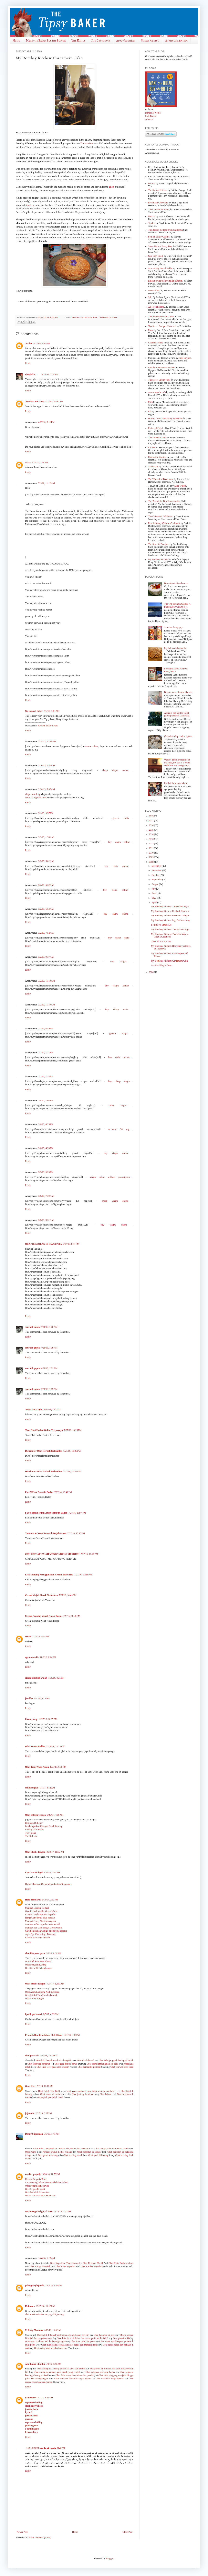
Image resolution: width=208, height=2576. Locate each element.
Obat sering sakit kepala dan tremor (51, 2348)
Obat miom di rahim (50, 2094)
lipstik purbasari (33, 2014)
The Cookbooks (100, 40)
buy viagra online (119, 842)
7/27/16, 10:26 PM (72, 1451)
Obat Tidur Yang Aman (37, 1767)
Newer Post (22, 2532)
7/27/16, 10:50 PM (71, 1616)
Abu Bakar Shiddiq (35, 2364)
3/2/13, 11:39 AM (46, 1004)
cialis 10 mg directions (36, 797)
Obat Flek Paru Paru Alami (38, 1961)
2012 (151, 843)
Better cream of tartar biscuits (178, 692)
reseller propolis (33, 2174)
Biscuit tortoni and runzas (176, 583)
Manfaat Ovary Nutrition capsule (40, 1921)
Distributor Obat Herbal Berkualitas (43, 1451)
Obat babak (105, 2094)
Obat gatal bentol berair (66, 2063)
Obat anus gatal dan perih (83, 2341)
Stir (149, 297)
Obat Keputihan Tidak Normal (65, 2263)
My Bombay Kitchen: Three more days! (170, 906)
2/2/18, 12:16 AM (45, 2086)
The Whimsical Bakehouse (160, 479)
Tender (151, 223)
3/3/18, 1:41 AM (51, 2134)
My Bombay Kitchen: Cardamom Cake (169, 960)
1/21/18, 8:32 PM (71, 2035)
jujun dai (29, 2113)
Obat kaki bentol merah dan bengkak (53, 2060)
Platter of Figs (154, 428)
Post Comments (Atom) (40, 2537)
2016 (151, 825)
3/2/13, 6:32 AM (46, 885)
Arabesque (153, 466)
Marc (28, 462)
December (157, 865)
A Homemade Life (157, 392)
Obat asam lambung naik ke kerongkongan (45, 2341)
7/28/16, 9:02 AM (41, 1636)
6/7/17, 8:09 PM (53, 1953)
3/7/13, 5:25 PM (45, 1172)
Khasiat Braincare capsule (37, 1937)
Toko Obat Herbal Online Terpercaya (44, 1430)
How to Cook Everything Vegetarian (165, 418)
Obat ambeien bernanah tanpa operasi (72, 2378)
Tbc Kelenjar (31, 1836)
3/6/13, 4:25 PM (45, 1124)
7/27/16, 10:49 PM (67, 1595)
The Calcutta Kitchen (161, 941)
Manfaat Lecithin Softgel (37, 1908)
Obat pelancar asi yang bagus (100, 2372)
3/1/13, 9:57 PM (45, 813)
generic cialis (120, 818)
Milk (150, 402)
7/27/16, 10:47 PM (89, 1554)
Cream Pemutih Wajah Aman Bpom (43, 1616)
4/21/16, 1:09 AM (49, 1347)
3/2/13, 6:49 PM (45, 1028)
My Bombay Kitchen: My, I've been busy (170, 920)
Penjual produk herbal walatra (57, 2152)
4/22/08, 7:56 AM (50, 374)
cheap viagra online (115, 770)
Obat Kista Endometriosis (121, 2263)
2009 (151, 857)
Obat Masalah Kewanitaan (37, 2192)
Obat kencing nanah (72, 2155)
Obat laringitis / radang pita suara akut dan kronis (61, 2368)
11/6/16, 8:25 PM (56, 1677)
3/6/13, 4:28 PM (45, 1148)
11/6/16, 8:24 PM (48, 1657)
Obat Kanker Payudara (91, 2266)
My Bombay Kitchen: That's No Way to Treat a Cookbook (170, 935)
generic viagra (118, 1033)
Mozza (151, 216)
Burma (151, 183)
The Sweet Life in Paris (159, 379)
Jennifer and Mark (34, 401)
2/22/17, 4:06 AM (55, 1815)
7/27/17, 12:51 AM (55, 1983)
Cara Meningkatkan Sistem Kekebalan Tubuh (46, 2182)
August (155, 884)
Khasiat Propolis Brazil (36, 2179)
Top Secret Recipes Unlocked (162, 326)
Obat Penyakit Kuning (35, 1964)
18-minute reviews (176, 40)
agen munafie (32, 1657)
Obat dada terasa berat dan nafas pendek (75, 2375)
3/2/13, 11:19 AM (46, 980)
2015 (151, 829)
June (154, 893)
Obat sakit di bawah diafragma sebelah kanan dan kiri (63, 2335)
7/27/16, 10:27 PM (72, 1471)
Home (16, 40)
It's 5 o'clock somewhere (175, 783)
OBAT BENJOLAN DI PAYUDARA (43, 1244)
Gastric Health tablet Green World (41, 1911)
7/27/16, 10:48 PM (83, 1574)
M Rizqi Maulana (34, 2330)
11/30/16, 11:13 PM (55, 1746)
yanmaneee (30, 2397)
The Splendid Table (157, 437)
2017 (151, 820)
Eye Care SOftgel (34, 1872)
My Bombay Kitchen (158, 559)
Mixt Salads (154, 290)
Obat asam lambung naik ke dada (103, 2063)
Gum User (30, 2086)
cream (28, 1636)
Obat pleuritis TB (121, 2338)
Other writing (150, 40)
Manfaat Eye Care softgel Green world (43, 1927)
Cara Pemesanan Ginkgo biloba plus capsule (46, 1930)
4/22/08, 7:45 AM (42, 343)
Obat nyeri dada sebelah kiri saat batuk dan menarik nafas (69, 2344)
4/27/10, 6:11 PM (46, 422)
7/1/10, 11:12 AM (46, 483)
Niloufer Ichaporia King (82, 317)
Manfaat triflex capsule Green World (42, 1924)
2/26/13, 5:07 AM (46, 789)
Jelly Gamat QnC (34, 1409)
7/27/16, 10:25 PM (72, 1430)
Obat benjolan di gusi (104, 2335)
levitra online (91, 746)
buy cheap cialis (118, 937)
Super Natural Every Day (160, 246)
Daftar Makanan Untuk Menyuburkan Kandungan (48, 1884)
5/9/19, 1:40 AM (53, 2364)
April (154, 902)
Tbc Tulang (30, 1833)
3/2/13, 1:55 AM (46, 837)
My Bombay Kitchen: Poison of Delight (170, 915)
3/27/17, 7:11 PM (52, 1872)
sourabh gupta (32, 1327)
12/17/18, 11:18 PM (45, 2306)
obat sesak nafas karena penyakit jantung (44, 2314)
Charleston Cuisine (157, 457)
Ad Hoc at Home (156, 306)
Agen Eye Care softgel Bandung (40, 1934)
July (154, 888)
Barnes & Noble (153, 112)
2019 (151, 816)
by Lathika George (176, 190)
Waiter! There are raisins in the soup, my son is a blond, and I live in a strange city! (177, 762)
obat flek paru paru (35, 1953)
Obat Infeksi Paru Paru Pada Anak (41, 1995)
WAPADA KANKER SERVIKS (40, 2195)
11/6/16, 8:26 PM (42, 1698)
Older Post (127, 2532)
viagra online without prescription (110, 1177)
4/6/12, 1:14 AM (51, 711)
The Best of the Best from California (165, 230)
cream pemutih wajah (36, 1677)
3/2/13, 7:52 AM (46, 932)
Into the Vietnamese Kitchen (161, 367)
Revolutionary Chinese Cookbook (164, 523)
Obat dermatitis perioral (89, 2067)
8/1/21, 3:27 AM (45, 2397)
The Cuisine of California (160, 516)
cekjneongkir (31, 1787)
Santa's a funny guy (173, 627)
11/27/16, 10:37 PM (48, 1719)
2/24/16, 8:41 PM (71, 1244)
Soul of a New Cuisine (159, 236)
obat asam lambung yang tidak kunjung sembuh (90, 2091)
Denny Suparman (34, 2134)
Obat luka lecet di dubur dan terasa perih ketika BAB (82, 2338)
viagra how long (32, 794)
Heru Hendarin (33, 1899)
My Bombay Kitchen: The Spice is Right (170, 929)
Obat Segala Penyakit (35, 2189)
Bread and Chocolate (158, 202)
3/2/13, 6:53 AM (46, 909)
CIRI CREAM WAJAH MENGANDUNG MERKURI (52, 1554)
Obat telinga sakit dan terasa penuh (112, 2148)
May (154, 898)
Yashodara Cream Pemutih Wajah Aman (45, 1533)
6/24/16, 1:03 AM (52, 1409)
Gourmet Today (155, 342)
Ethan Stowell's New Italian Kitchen (165, 280)
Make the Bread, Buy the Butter (46, 40)
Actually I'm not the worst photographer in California (176, 714)
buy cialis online (116, 866)
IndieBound (150, 116)
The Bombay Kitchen (108, 317)
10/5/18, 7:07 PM (54, 2285)
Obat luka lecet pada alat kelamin (52, 2067)
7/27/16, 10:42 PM (63, 1492)
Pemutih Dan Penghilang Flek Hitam (43, 2035)
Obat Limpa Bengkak (40, 2266)
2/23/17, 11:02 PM (55, 1852)
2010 (151, 852)
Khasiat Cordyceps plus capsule (40, 1914)
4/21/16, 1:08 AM (49, 1327)
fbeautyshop (31, 1719)
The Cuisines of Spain (158, 209)
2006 (151, 972)
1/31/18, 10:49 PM (48, 2055)
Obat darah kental (85, 2060)
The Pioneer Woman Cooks (161, 316)
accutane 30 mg (119, 1129)
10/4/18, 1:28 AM (46, 2258)
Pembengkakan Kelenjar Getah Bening (43, 1826)
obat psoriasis (32, 2055)
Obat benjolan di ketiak (89, 2152)
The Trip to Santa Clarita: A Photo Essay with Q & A (177, 605)
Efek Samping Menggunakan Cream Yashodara (49, 1574)
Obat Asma (30, 2152)
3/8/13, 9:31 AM (46, 1220)
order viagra (117, 1105)
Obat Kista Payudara (65, 2266)
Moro (150, 330)
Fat (149, 411)
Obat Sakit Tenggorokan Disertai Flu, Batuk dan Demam (60, 2148)
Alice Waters (180, 485)
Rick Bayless (185, 358)
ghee (111, 186)
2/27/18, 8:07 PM (44, 2113)
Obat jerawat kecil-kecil (121, 2067)
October (156, 875)
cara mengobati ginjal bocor (39, 2211)
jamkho (29, 1698)
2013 (151, 839)
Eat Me (151, 447)
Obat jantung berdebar (83, 2094)
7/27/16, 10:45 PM (76, 1533)
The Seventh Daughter (158, 544)
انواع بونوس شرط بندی (50, 2448)
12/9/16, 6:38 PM (58, 1767)
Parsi (95, 317)
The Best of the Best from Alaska (164, 501)
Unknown (30, 2306)
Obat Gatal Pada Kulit (49, 2091)
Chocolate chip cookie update (178, 736)
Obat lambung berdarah (38, 2063)
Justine (28, 343)
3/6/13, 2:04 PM (45, 1100)
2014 (151, 834)
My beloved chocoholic (175, 648)
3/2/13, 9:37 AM (46, 957)
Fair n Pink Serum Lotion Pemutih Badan (46, 1512)
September (157, 879)
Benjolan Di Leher (34, 1823)
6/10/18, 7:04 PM (63, 2211)
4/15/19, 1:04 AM (52, 2330)
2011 (151, 848)
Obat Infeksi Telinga (35, 1815)
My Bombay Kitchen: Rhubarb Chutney (170, 911)
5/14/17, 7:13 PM (50, 1899)
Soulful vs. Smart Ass (161, 924)
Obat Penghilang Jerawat (37, 2185)
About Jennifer (125, 40)
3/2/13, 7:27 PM (45, 1052)
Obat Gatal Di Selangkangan (38, 1968)
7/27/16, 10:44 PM (77, 1512)
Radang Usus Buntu (34, 1829)
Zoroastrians (86, 143)
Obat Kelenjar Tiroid (93, 2263)
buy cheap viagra (119, 1081)
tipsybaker (30, 374)
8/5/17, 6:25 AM (50, 2014)
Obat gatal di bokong (98, 2155)
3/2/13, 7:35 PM (45, 1076)
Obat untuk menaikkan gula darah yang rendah (57, 2372)
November (157, 870)
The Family (78, 40)
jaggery (30, 204)
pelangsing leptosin (34, 2285)
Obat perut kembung (48, 2155)
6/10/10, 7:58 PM (40, 462)
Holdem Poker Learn (48, 725)
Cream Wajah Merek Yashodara (41, 1595)
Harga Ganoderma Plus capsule (40, 1917)
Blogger (109, 2558)
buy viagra (118, 961)
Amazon (149, 119)
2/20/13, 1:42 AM (46, 765)
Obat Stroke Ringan (35, 1852)
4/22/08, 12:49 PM (54, 401)
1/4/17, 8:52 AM (47, 1787)
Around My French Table (160, 268)
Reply (28, 363)
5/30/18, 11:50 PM (51, 2174)
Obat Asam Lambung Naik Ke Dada (42, 1992)
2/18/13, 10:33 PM (47, 741)
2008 (151, 862)
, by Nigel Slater (162, 223)
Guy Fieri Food (155, 256)
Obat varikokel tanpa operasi (110, 2378)
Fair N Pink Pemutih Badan (39, 1492)
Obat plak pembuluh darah (50, 2097)
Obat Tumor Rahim (35, 1746)
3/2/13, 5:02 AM (46, 861)
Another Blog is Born (161, 965)
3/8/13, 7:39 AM (46, 1196)
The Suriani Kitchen (157, 190)
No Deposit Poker (34, 711)
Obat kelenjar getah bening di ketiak (116, 2060)
